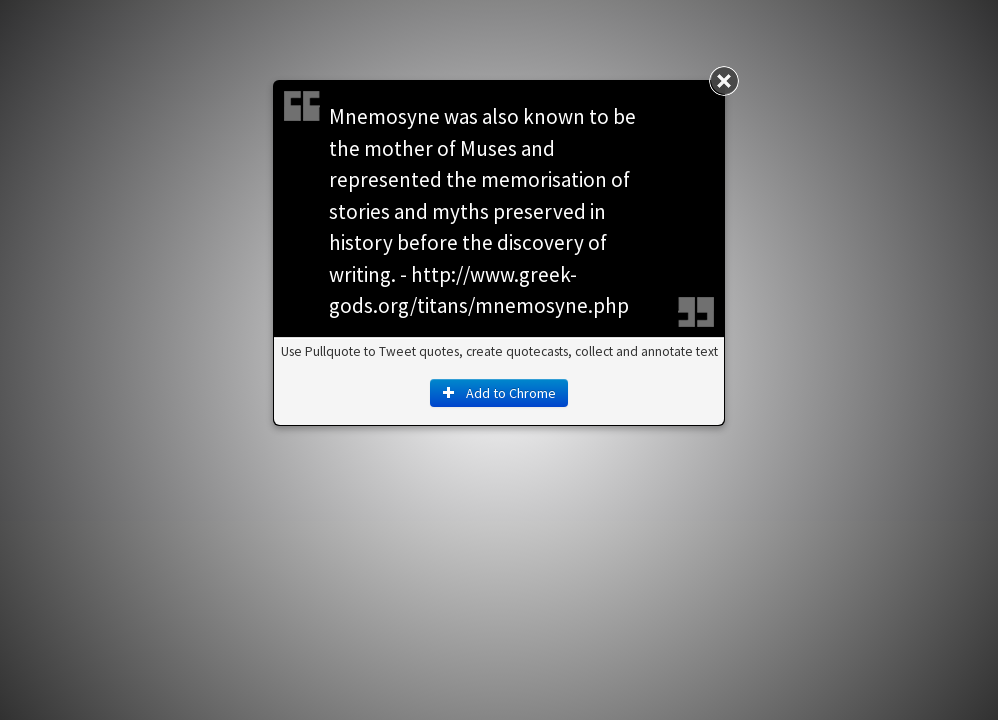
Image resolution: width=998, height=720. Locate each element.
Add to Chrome (499, 393)
